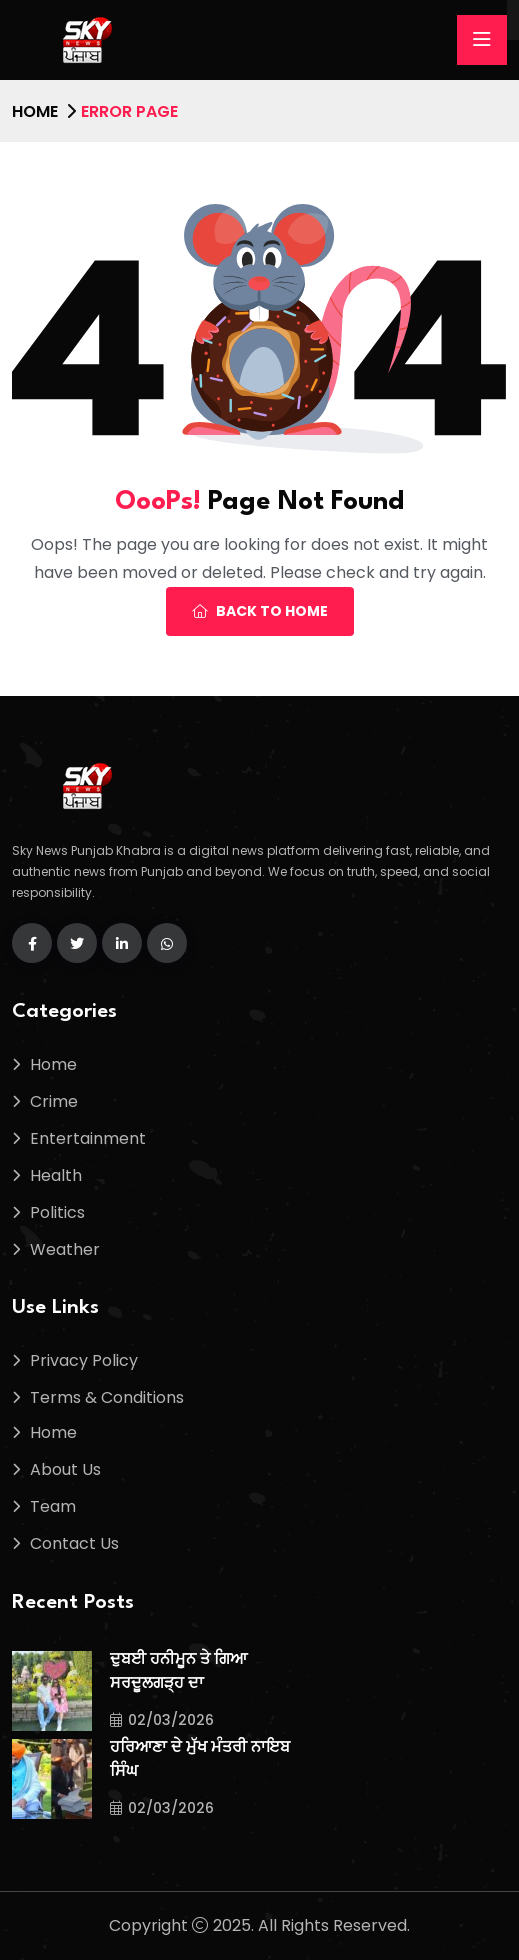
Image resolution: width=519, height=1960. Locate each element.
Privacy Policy (84, 1360)
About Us (65, 1469)
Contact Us (74, 1543)
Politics (57, 1212)
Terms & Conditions (107, 1397)
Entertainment (88, 1138)
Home (35, 111)
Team (53, 1506)
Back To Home (260, 611)
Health (56, 1175)
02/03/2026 (162, 1720)
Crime (54, 1101)
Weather (65, 1249)
